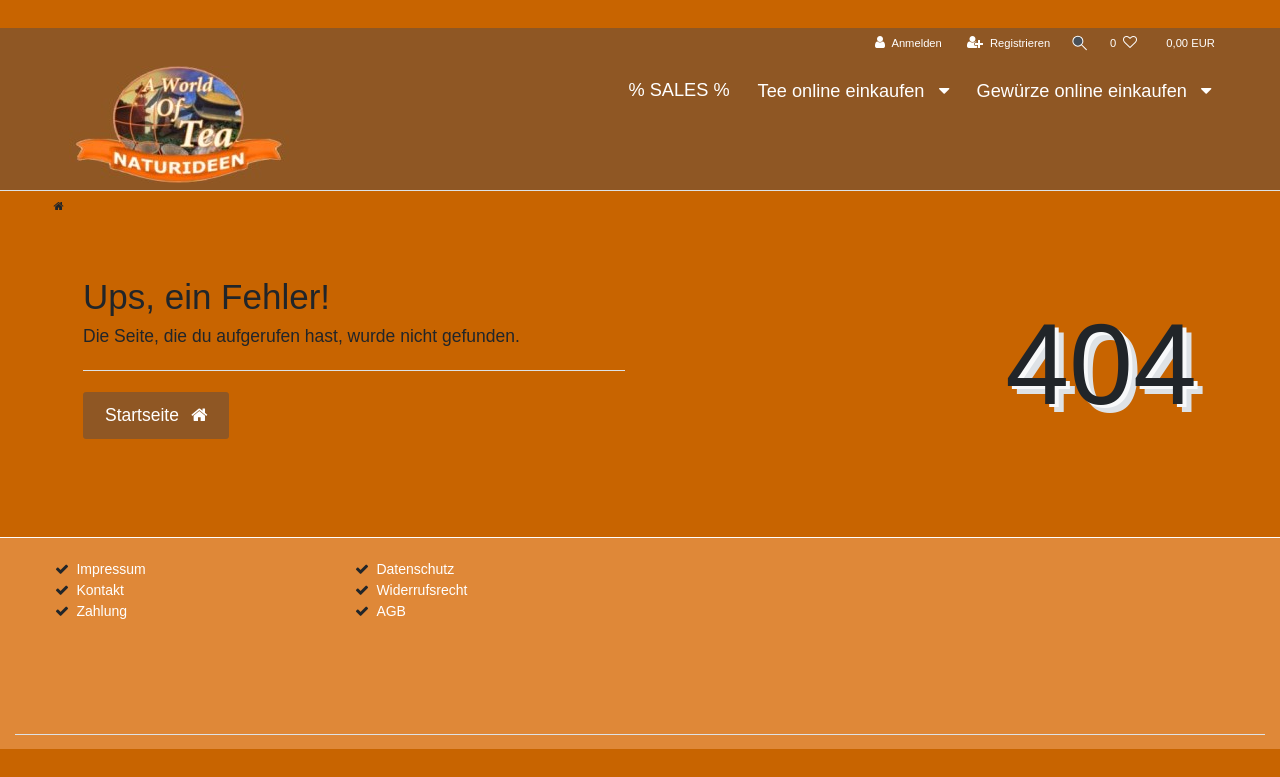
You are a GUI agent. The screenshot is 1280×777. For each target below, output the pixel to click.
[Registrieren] (1006, 43)
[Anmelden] (906, 43)
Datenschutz (415, 569)
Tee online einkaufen (844, 91)
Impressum (110, 569)
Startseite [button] (156, 415)
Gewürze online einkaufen (1084, 91)
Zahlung (101, 611)
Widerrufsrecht (421, 590)
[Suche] (1079, 43)
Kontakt (99, 590)
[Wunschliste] (1123, 43)
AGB (391, 611)
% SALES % (678, 90)
